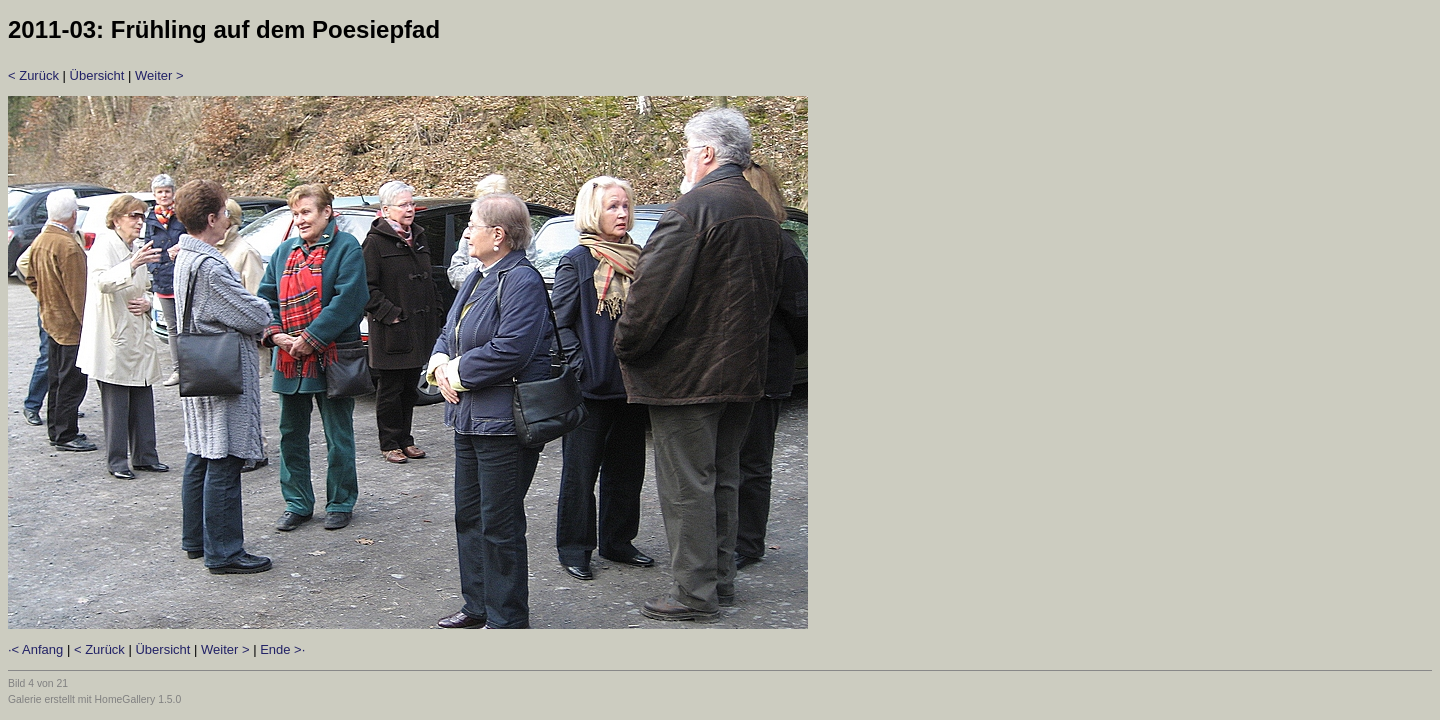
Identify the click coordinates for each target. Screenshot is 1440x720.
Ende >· (282, 649)
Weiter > (159, 75)
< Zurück (33, 75)
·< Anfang (35, 649)
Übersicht (97, 75)
